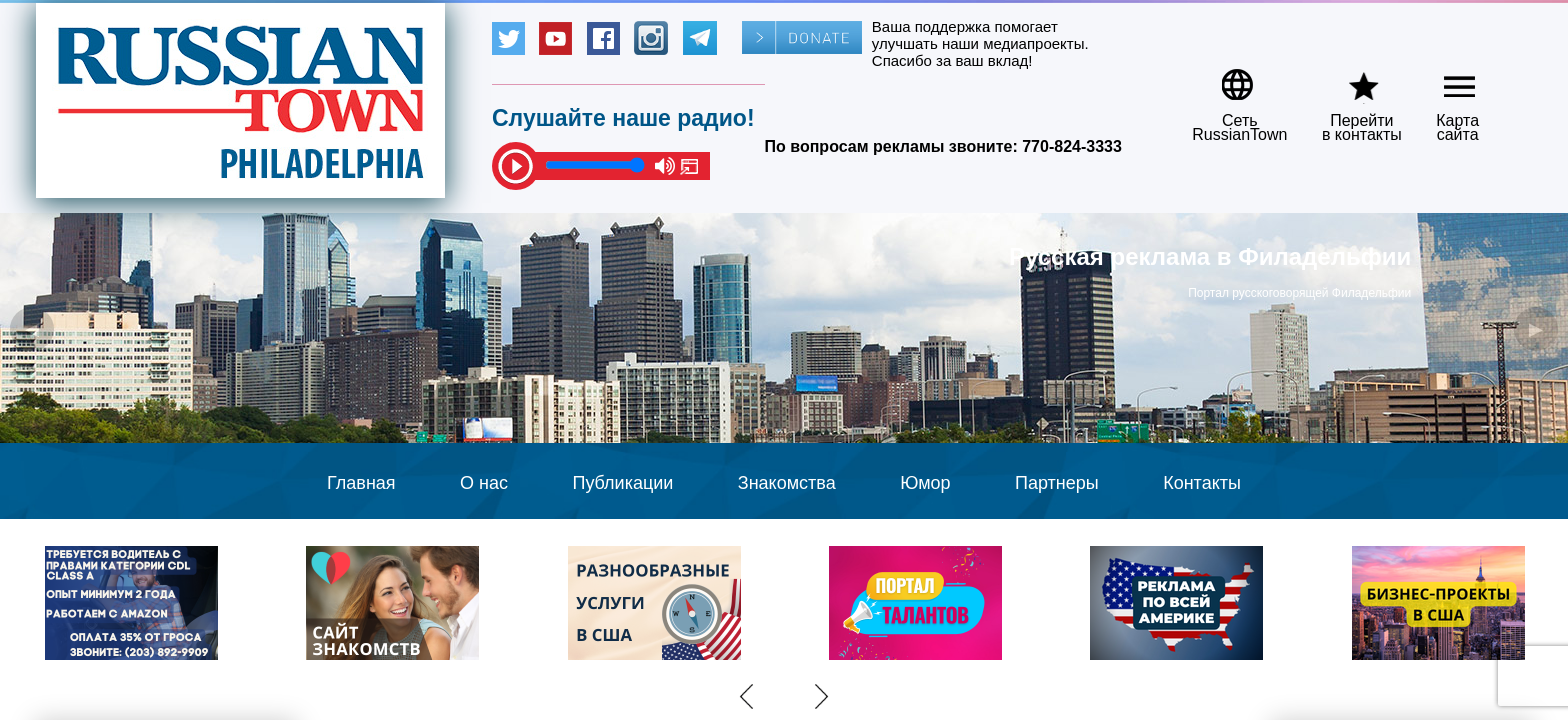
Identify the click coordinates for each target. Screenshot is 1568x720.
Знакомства (787, 483)
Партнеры (1057, 483)
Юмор (925, 483)
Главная (361, 483)
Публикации (622, 483)
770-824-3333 (1072, 146)
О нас (484, 483)
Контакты (1202, 483)
